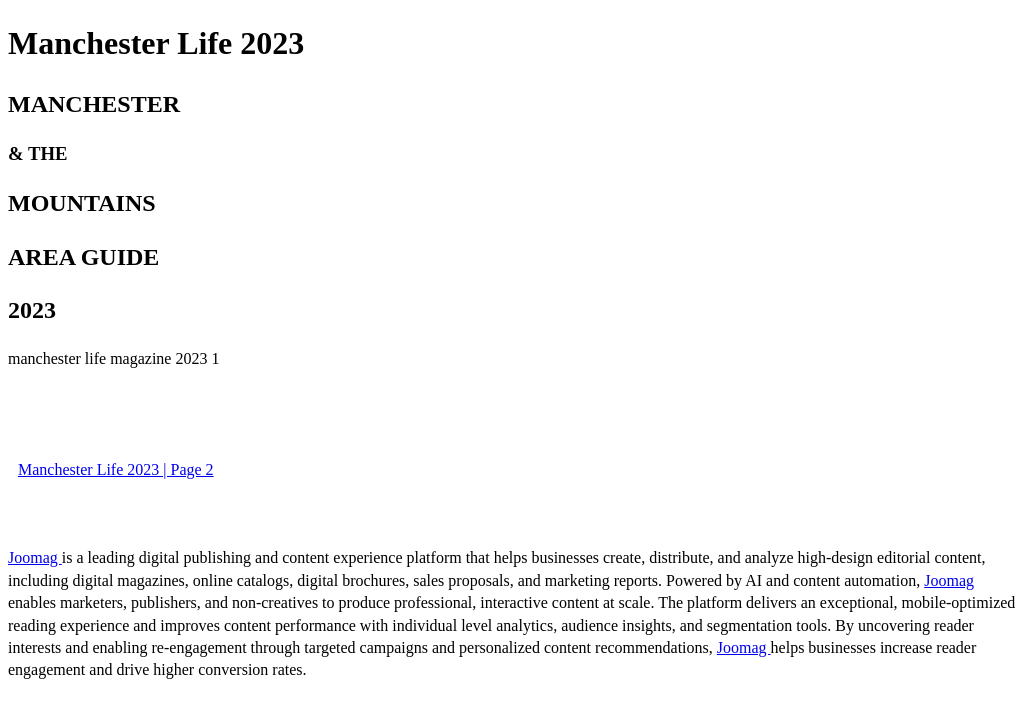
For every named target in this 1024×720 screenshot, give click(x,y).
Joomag (35, 557)
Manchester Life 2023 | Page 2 (116, 469)
